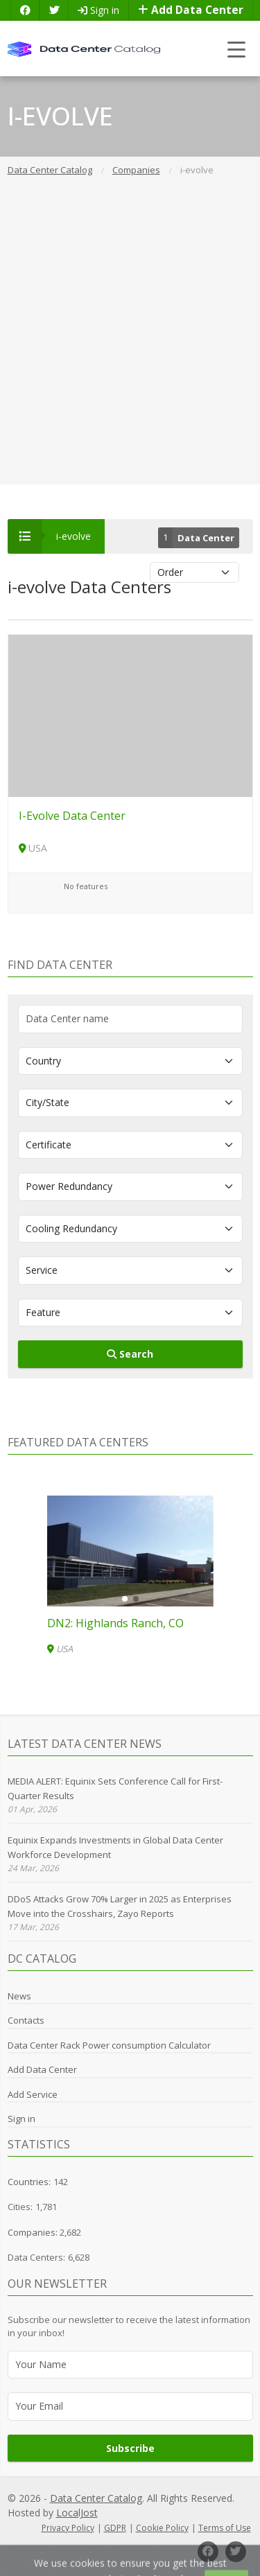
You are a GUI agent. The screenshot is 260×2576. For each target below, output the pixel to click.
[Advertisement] (130, 342)
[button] (125, 1599)
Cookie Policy (162, 2528)
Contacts (26, 2020)
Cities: (20, 2206)
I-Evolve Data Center (72, 815)
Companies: (34, 2232)
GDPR (115, 2528)
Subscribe (130, 2448)
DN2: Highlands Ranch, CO (115, 1623)
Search (130, 1353)
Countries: (29, 2181)
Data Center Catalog (96, 2498)
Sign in (98, 10)
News (19, 1996)
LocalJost (77, 2512)
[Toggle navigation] (236, 49)
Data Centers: (36, 2257)
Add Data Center (190, 10)
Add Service (33, 2094)
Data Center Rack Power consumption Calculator (109, 2045)
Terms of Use (224, 2528)
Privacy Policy (68, 2528)
